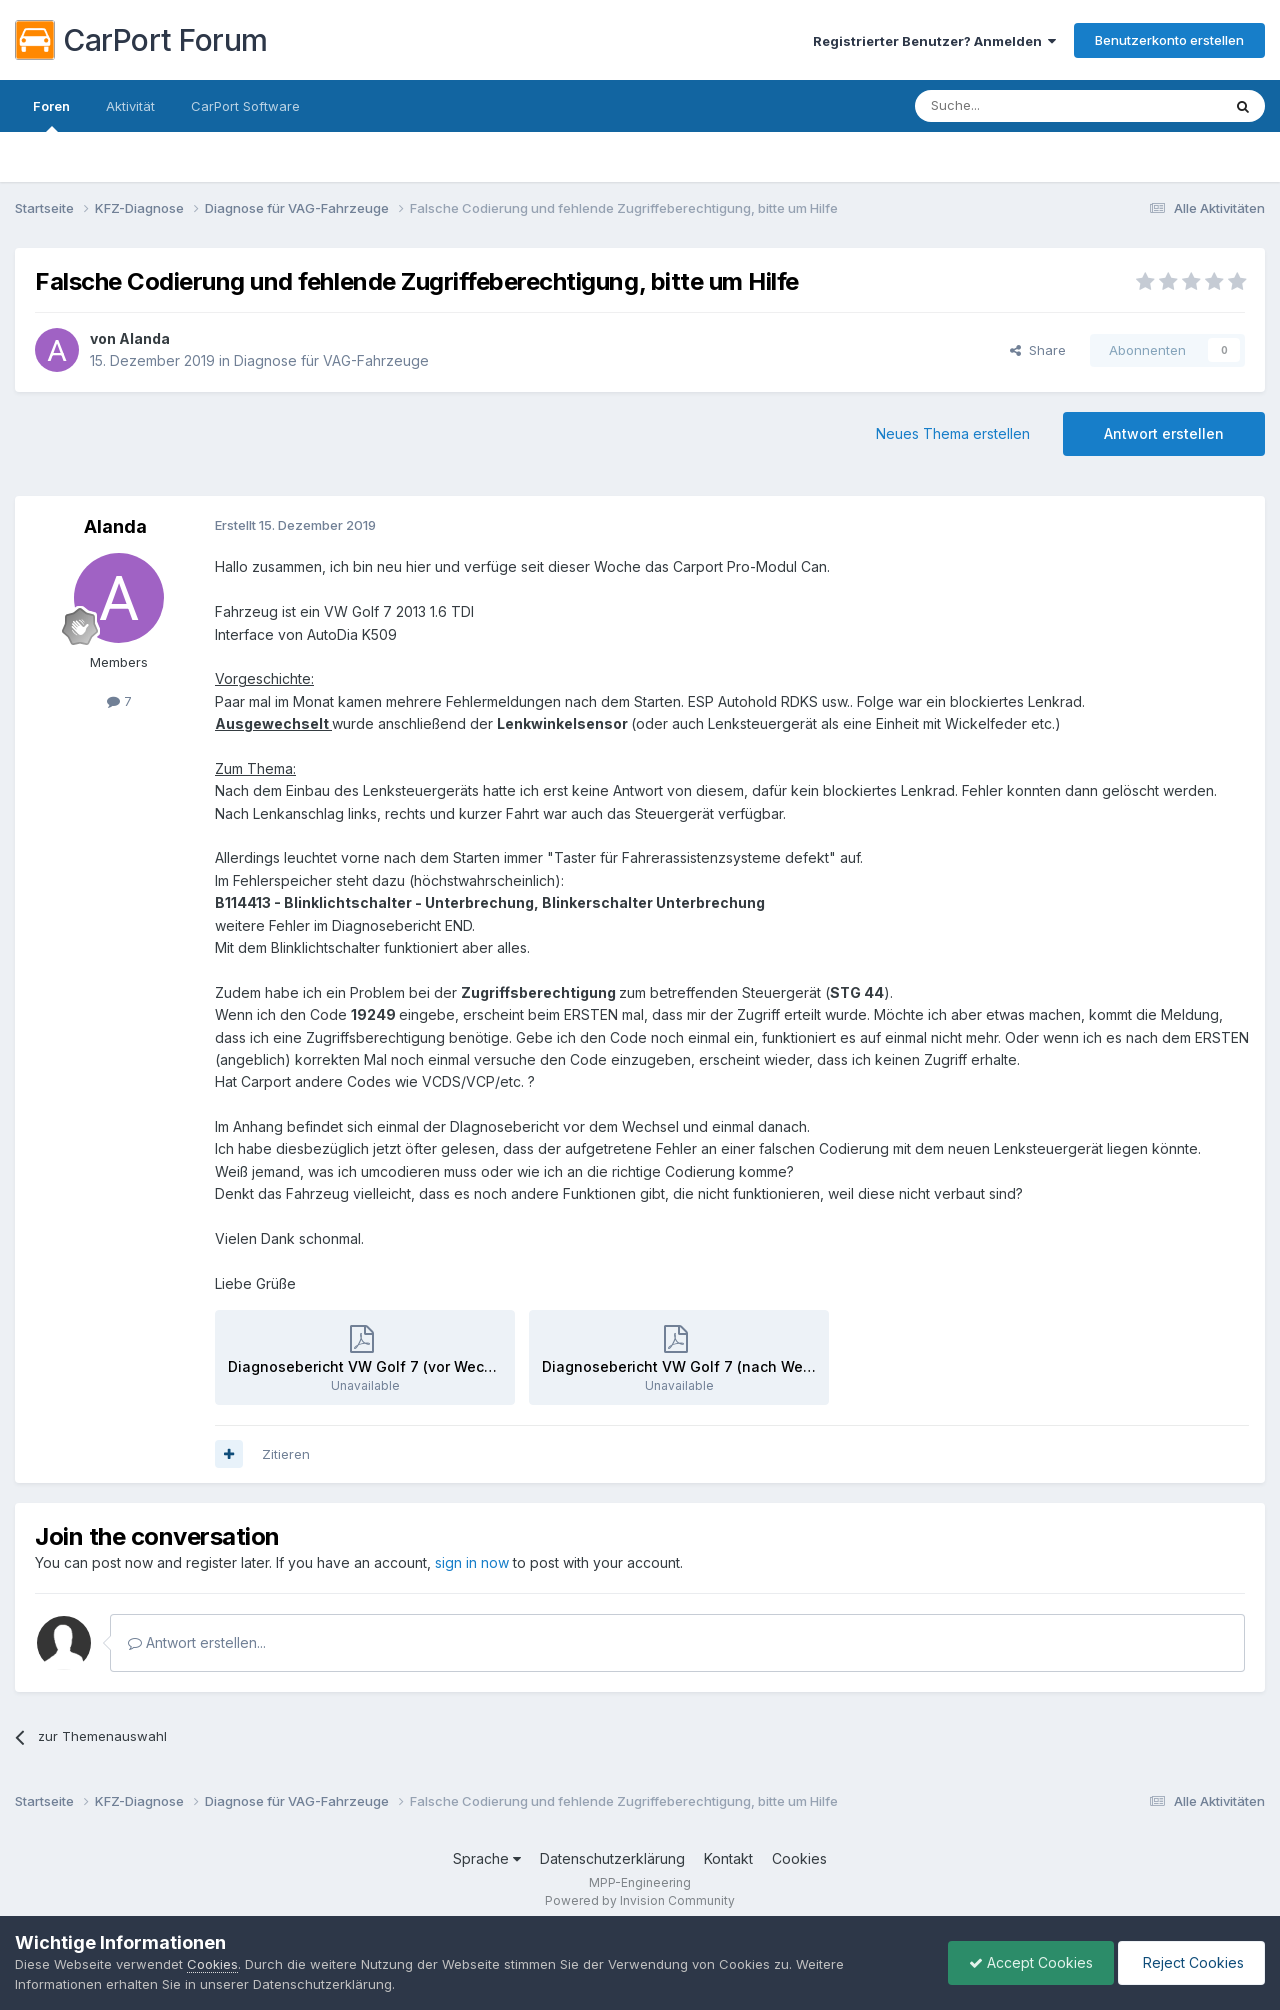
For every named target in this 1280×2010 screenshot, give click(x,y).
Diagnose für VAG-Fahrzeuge (331, 360)
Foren (51, 115)
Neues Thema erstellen (953, 433)
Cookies (799, 1858)
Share (1038, 350)
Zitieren (286, 1454)
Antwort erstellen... (197, 1642)
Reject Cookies (1191, 1962)
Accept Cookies (1031, 1962)
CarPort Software (245, 106)
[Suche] (1017, 106)
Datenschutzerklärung (612, 1858)
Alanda (144, 338)
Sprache (487, 1858)
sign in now (472, 1562)
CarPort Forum (141, 40)
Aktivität (130, 106)
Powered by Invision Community (640, 1900)
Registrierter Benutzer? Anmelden (934, 41)
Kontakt (728, 1858)
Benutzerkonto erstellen (1169, 40)
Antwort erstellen (1164, 433)
